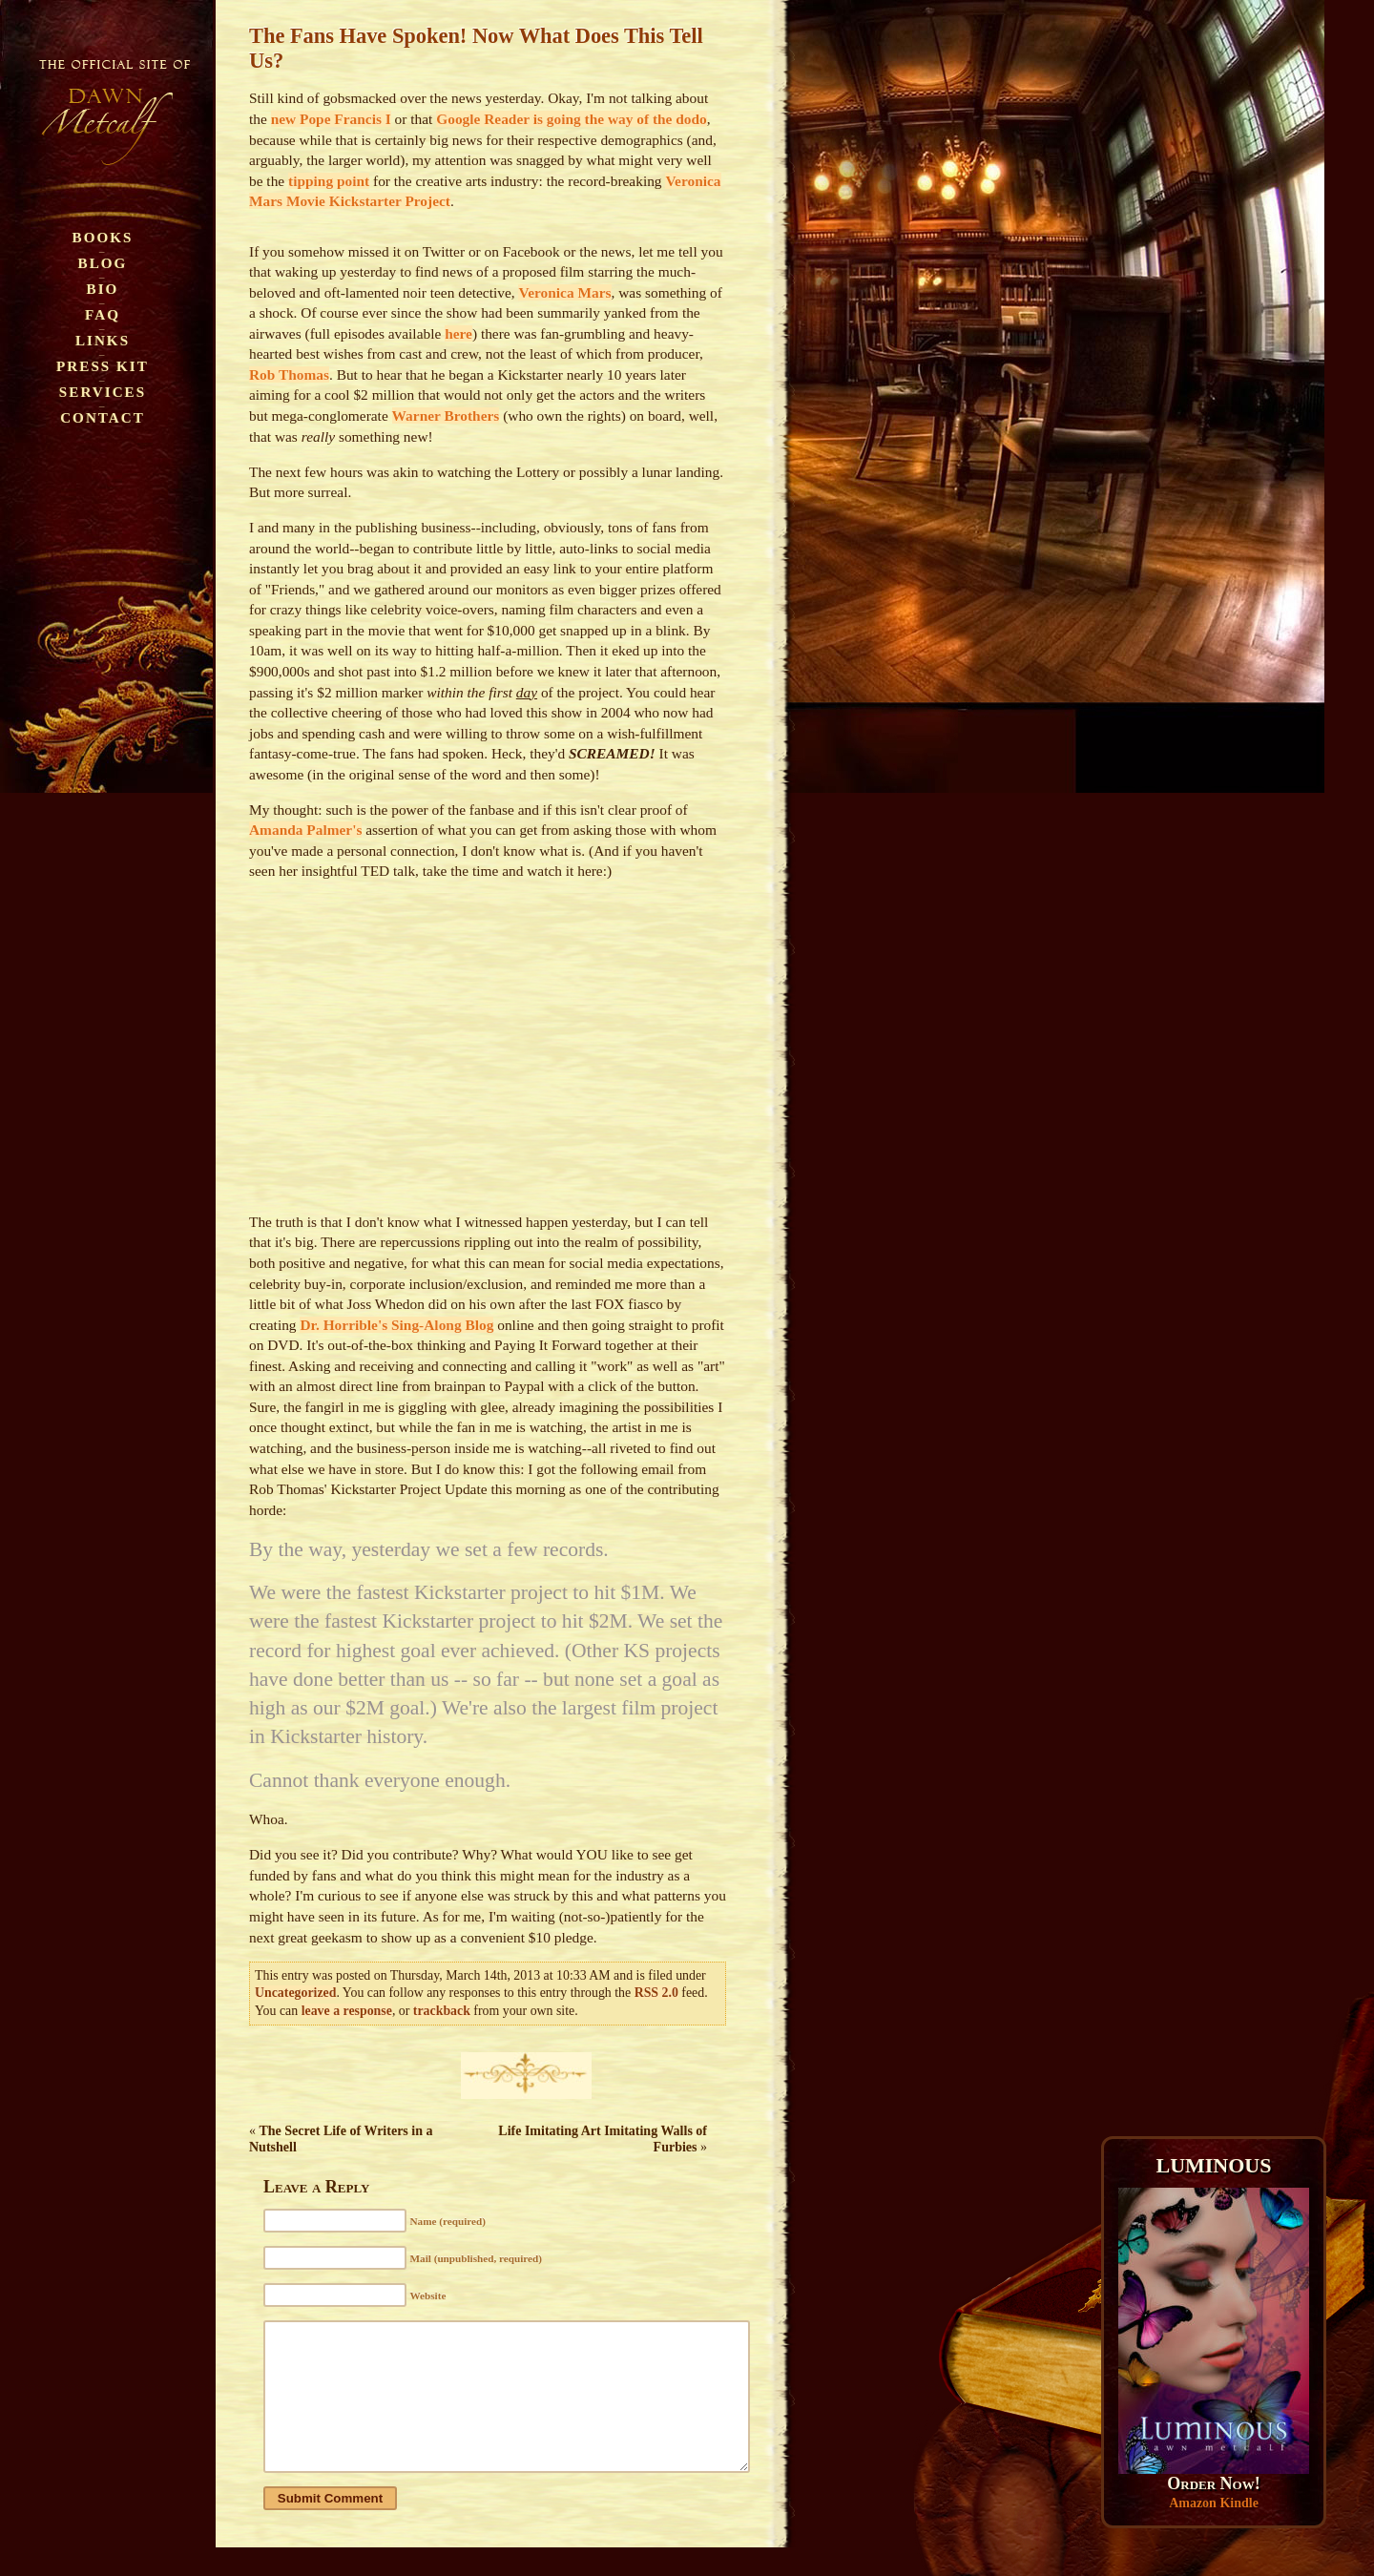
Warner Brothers (446, 415)
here (458, 333)
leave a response (347, 2011)
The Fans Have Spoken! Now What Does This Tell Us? (476, 48)
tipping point (328, 181)
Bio (103, 288)
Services (102, 392)
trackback (441, 2011)
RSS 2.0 (656, 1992)
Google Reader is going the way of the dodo (571, 119)
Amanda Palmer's (305, 829)
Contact (102, 417)
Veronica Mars (564, 292)
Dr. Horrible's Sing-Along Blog (396, 1325)
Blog (103, 263)
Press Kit (102, 366)
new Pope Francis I (331, 119)
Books (103, 237)
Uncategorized (295, 1992)
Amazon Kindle (1214, 2503)
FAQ (102, 314)
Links (102, 340)
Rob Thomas (289, 374)
